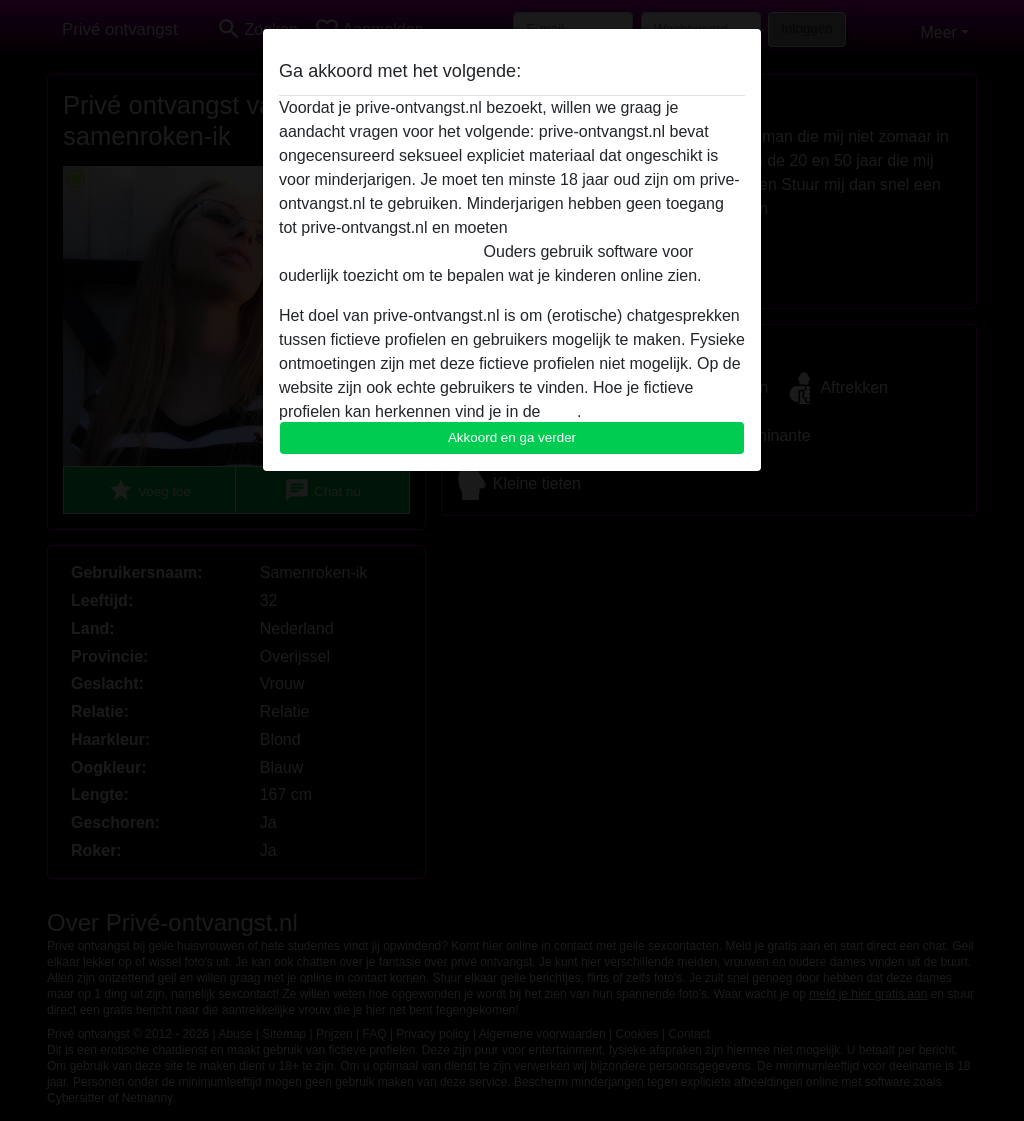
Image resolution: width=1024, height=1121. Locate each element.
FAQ (561, 411)
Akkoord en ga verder (512, 437)
